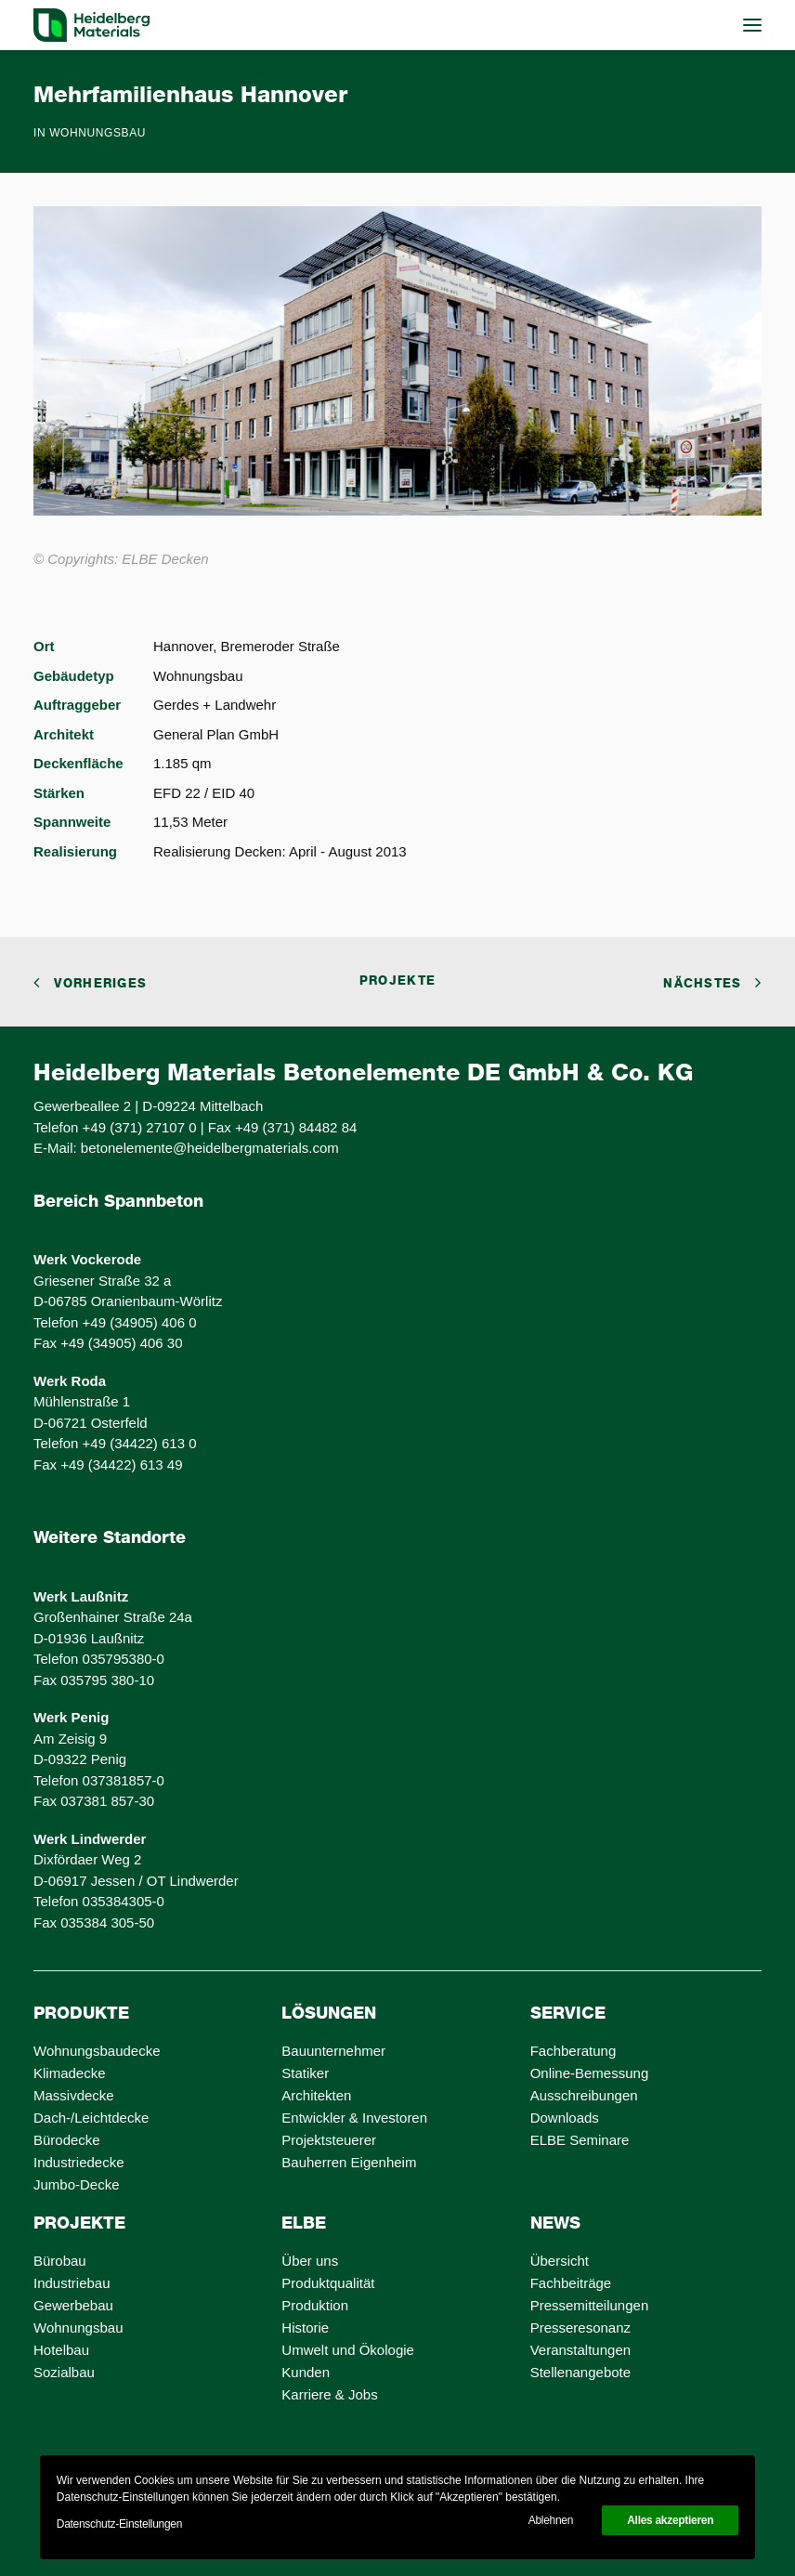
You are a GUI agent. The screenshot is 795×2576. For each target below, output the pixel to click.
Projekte (397, 981)
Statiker (305, 2073)
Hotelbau (61, 2350)
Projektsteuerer (328, 2140)
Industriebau (72, 2283)
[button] (752, 25)
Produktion (314, 2305)
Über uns (309, 2261)
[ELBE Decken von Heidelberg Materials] (91, 25)
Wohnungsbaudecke (97, 2051)
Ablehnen (550, 2520)
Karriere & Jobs (329, 2394)
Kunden (305, 2372)
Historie (305, 2327)
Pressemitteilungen (589, 2305)
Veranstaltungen (580, 2350)
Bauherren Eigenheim (348, 2162)
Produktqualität (327, 2283)
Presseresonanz (580, 2327)
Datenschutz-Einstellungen (119, 2523)
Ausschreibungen (584, 2095)
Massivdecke (73, 2095)
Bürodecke (66, 2140)
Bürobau (59, 2261)
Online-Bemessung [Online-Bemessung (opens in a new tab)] (589, 2073)
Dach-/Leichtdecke (91, 2117)
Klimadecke (69, 2073)
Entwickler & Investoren (354, 2117)
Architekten (316, 2095)
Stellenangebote (580, 2372)
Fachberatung (573, 2051)
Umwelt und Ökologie (347, 2350)
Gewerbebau (73, 2305)
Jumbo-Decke (76, 2184)
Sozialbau (64, 2372)
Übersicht (559, 2261)
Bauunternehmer (333, 2051)
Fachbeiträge (571, 2283)
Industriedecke (78, 2162)
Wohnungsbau (97, 132)
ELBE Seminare (580, 2140)
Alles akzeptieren (670, 2520)
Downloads (564, 2117)
